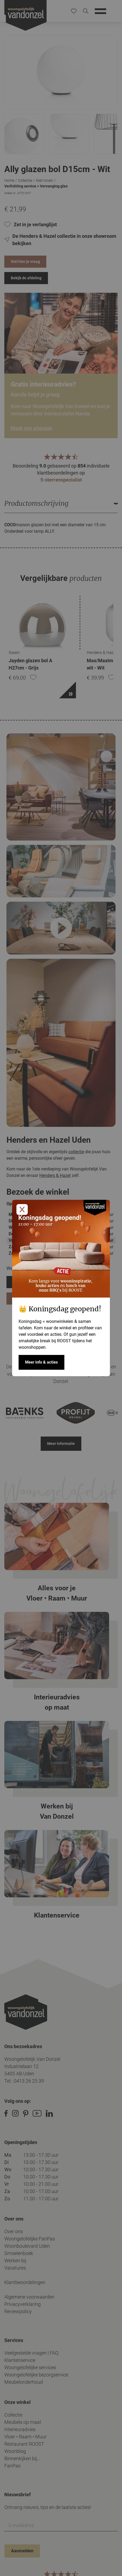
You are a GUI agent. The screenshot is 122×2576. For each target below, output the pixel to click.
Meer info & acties (41, 1362)
